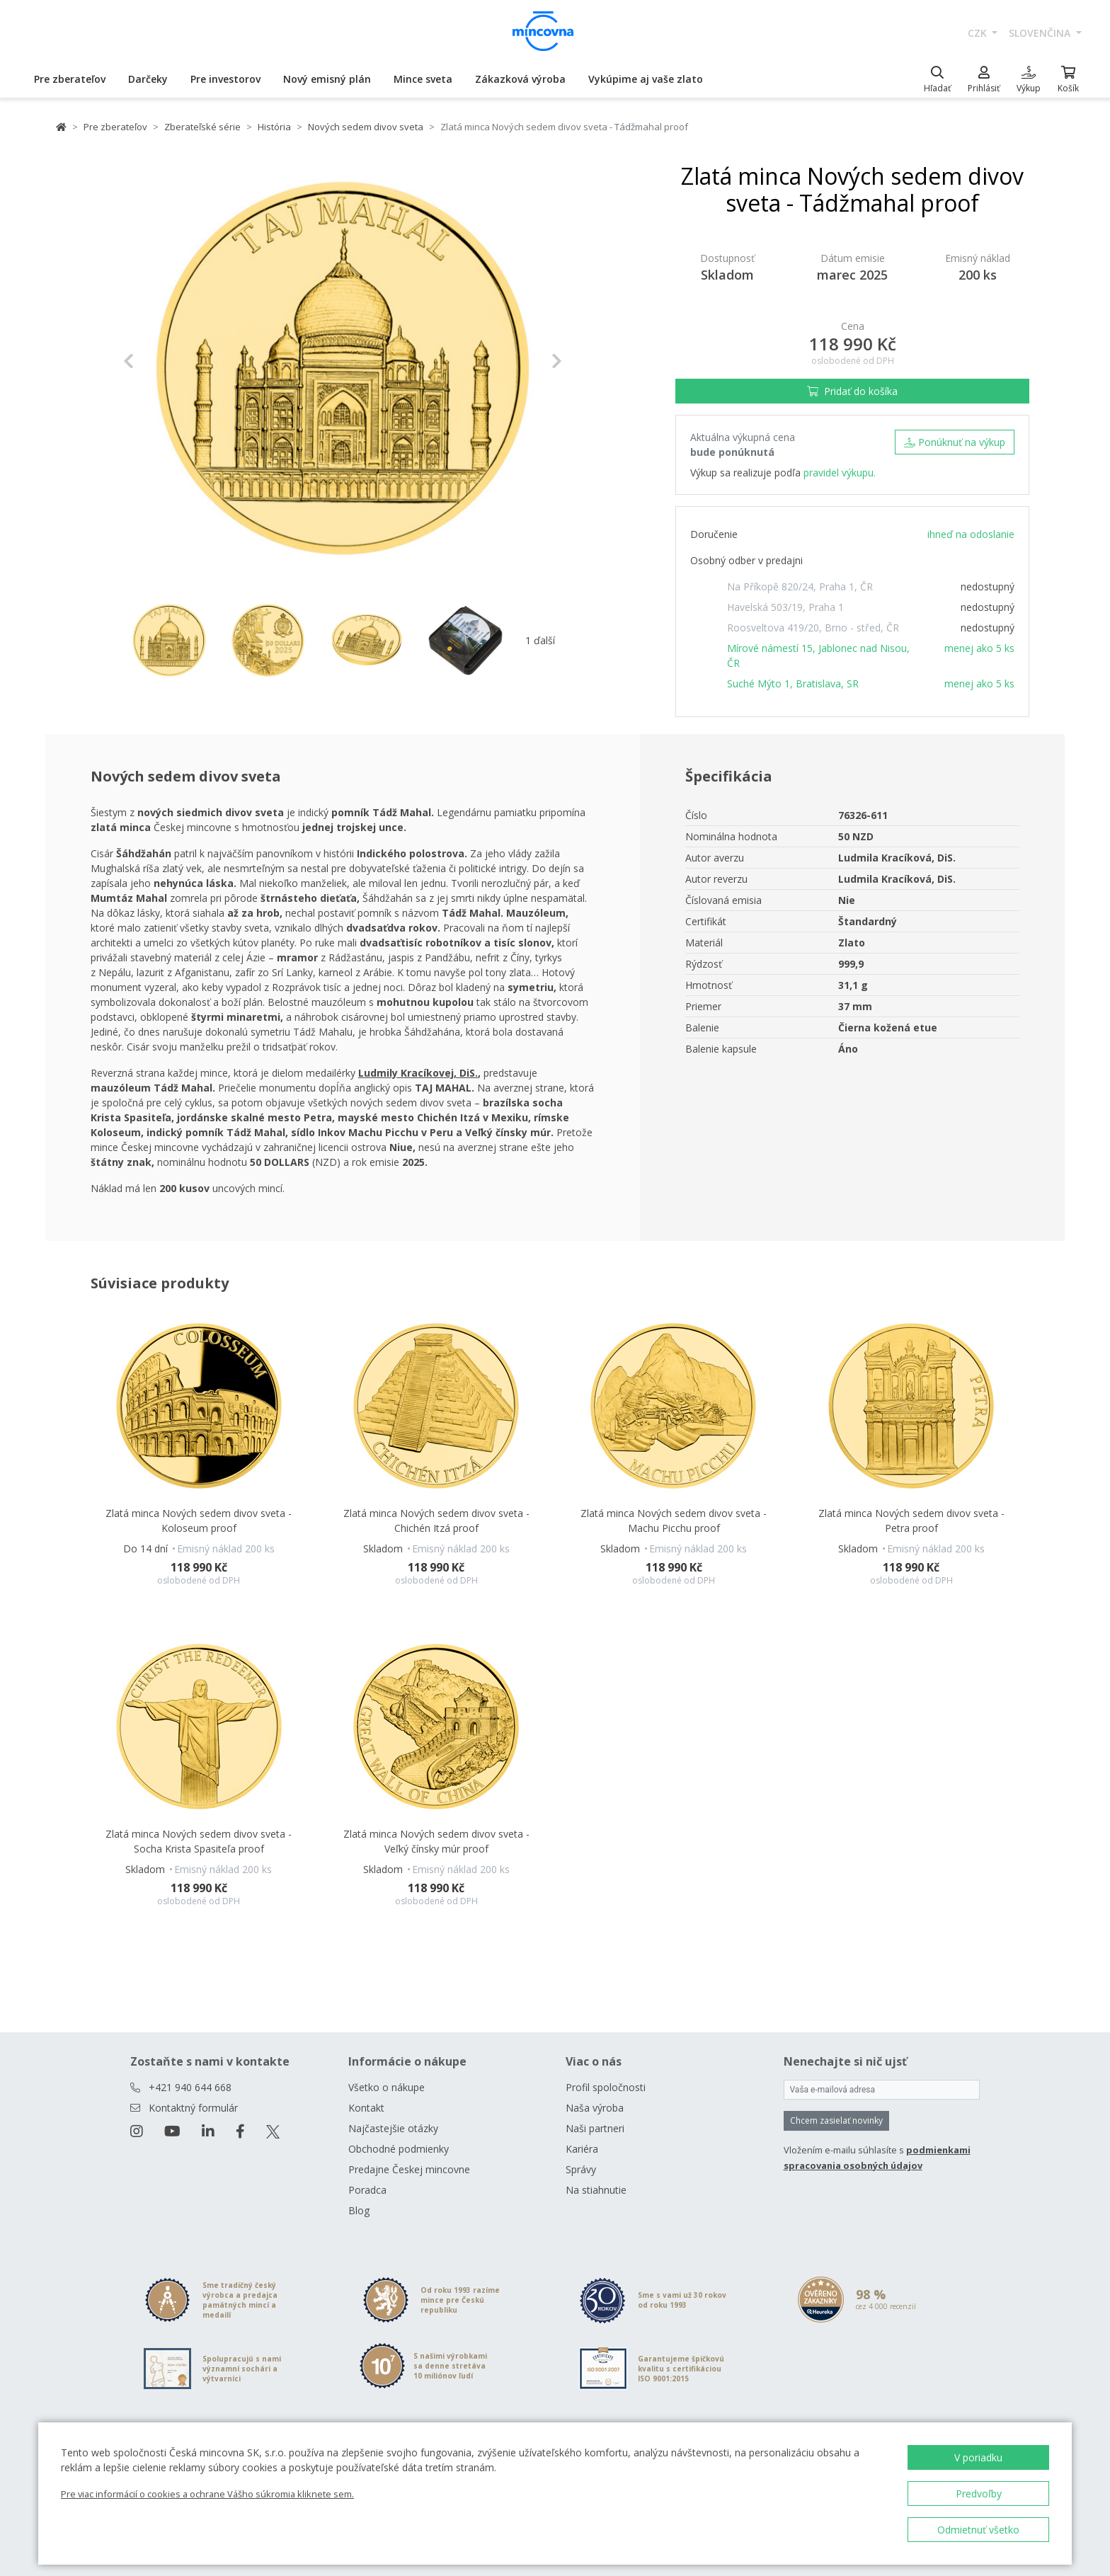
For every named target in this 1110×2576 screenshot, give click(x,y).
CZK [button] (979, 33)
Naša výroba (595, 2107)
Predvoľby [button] (979, 2493)
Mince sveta (423, 79)
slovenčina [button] (1041, 33)
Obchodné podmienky (398, 2149)
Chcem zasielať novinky (836, 2120)
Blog (359, 2210)
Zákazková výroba (520, 79)
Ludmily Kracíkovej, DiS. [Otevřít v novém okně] (418, 1073)
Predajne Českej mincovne (409, 2169)
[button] (156, 361)
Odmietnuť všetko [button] (978, 2529)
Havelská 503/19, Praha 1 (785, 607)
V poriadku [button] (978, 2457)
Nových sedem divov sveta (365, 126)
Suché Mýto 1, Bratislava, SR (793, 683)
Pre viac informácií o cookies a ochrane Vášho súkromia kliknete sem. (207, 2494)
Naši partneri (595, 2128)
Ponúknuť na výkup (954, 442)
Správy (581, 2169)
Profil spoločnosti (606, 2087)
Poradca (367, 2190)
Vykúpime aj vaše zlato (645, 79)
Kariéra (582, 2149)
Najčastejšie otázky (393, 2128)
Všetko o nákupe (386, 2087)
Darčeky (148, 79)
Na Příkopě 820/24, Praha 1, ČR (800, 586)
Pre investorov (225, 79)
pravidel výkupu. (839, 472)
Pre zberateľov (69, 79)
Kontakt (366, 2107)
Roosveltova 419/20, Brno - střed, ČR (813, 627)
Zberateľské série (202, 126)
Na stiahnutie (596, 2190)
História (274, 126)
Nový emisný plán (327, 79)
